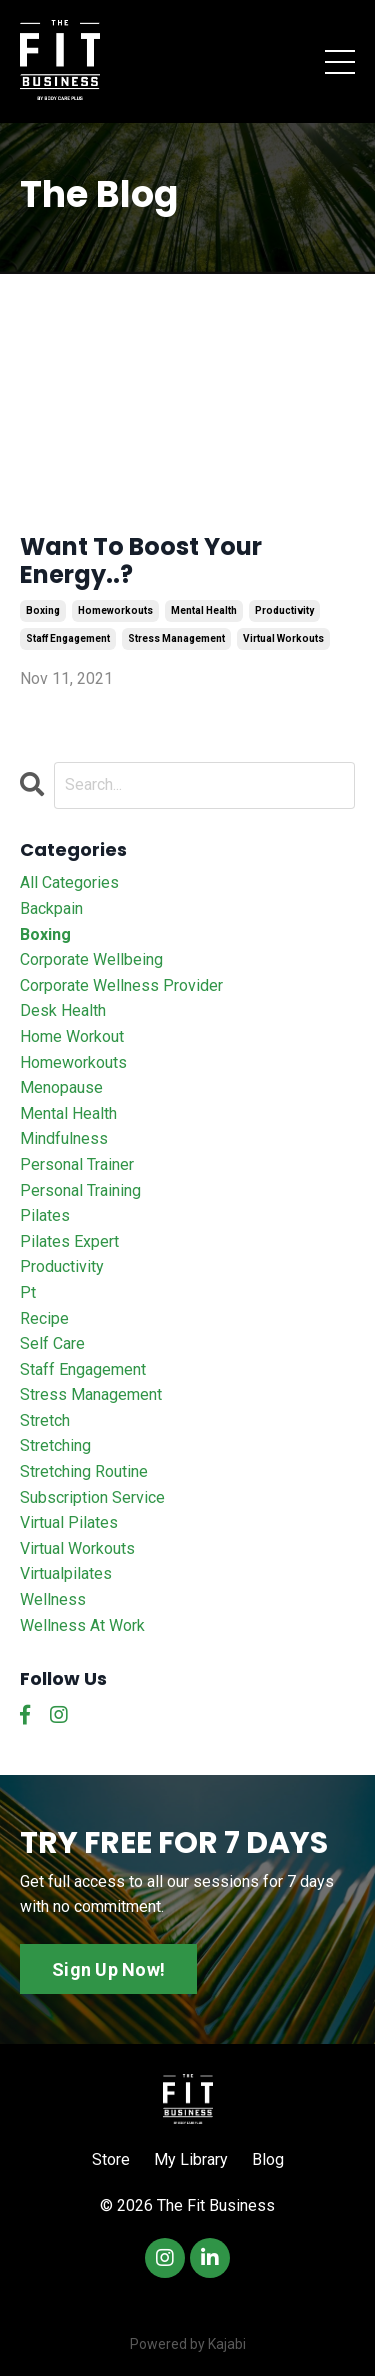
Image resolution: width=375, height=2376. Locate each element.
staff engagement (68, 638)
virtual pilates (69, 1522)
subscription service (92, 1497)
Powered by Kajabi (188, 2344)
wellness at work (82, 1625)
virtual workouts (283, 638)
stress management (176, 638)
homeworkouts (115, 610)
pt (28, 1292)
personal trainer (77, 1164)
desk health (63, 1010)
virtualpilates (66, 1573)
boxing (43, 610)
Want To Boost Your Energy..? (141, 562)
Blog (268, 2159)
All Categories (69, 882)
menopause (61, 1087)
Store (111, 2159)
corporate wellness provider (121, 985)
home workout (72, 1036)
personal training (80, 1190)
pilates (45, 1215)
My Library (191, 2159)
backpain (51, 908)
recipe (44, 1318)
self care (52, 1343)
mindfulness (64, 1138)
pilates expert (69, 1241)
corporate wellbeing (91, 959)
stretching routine (84, 1471)
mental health (204, 610)
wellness (53, 1599)
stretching (55, 1445)
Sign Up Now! (108, 1969)
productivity (284, 610)
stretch (45, 1420)
